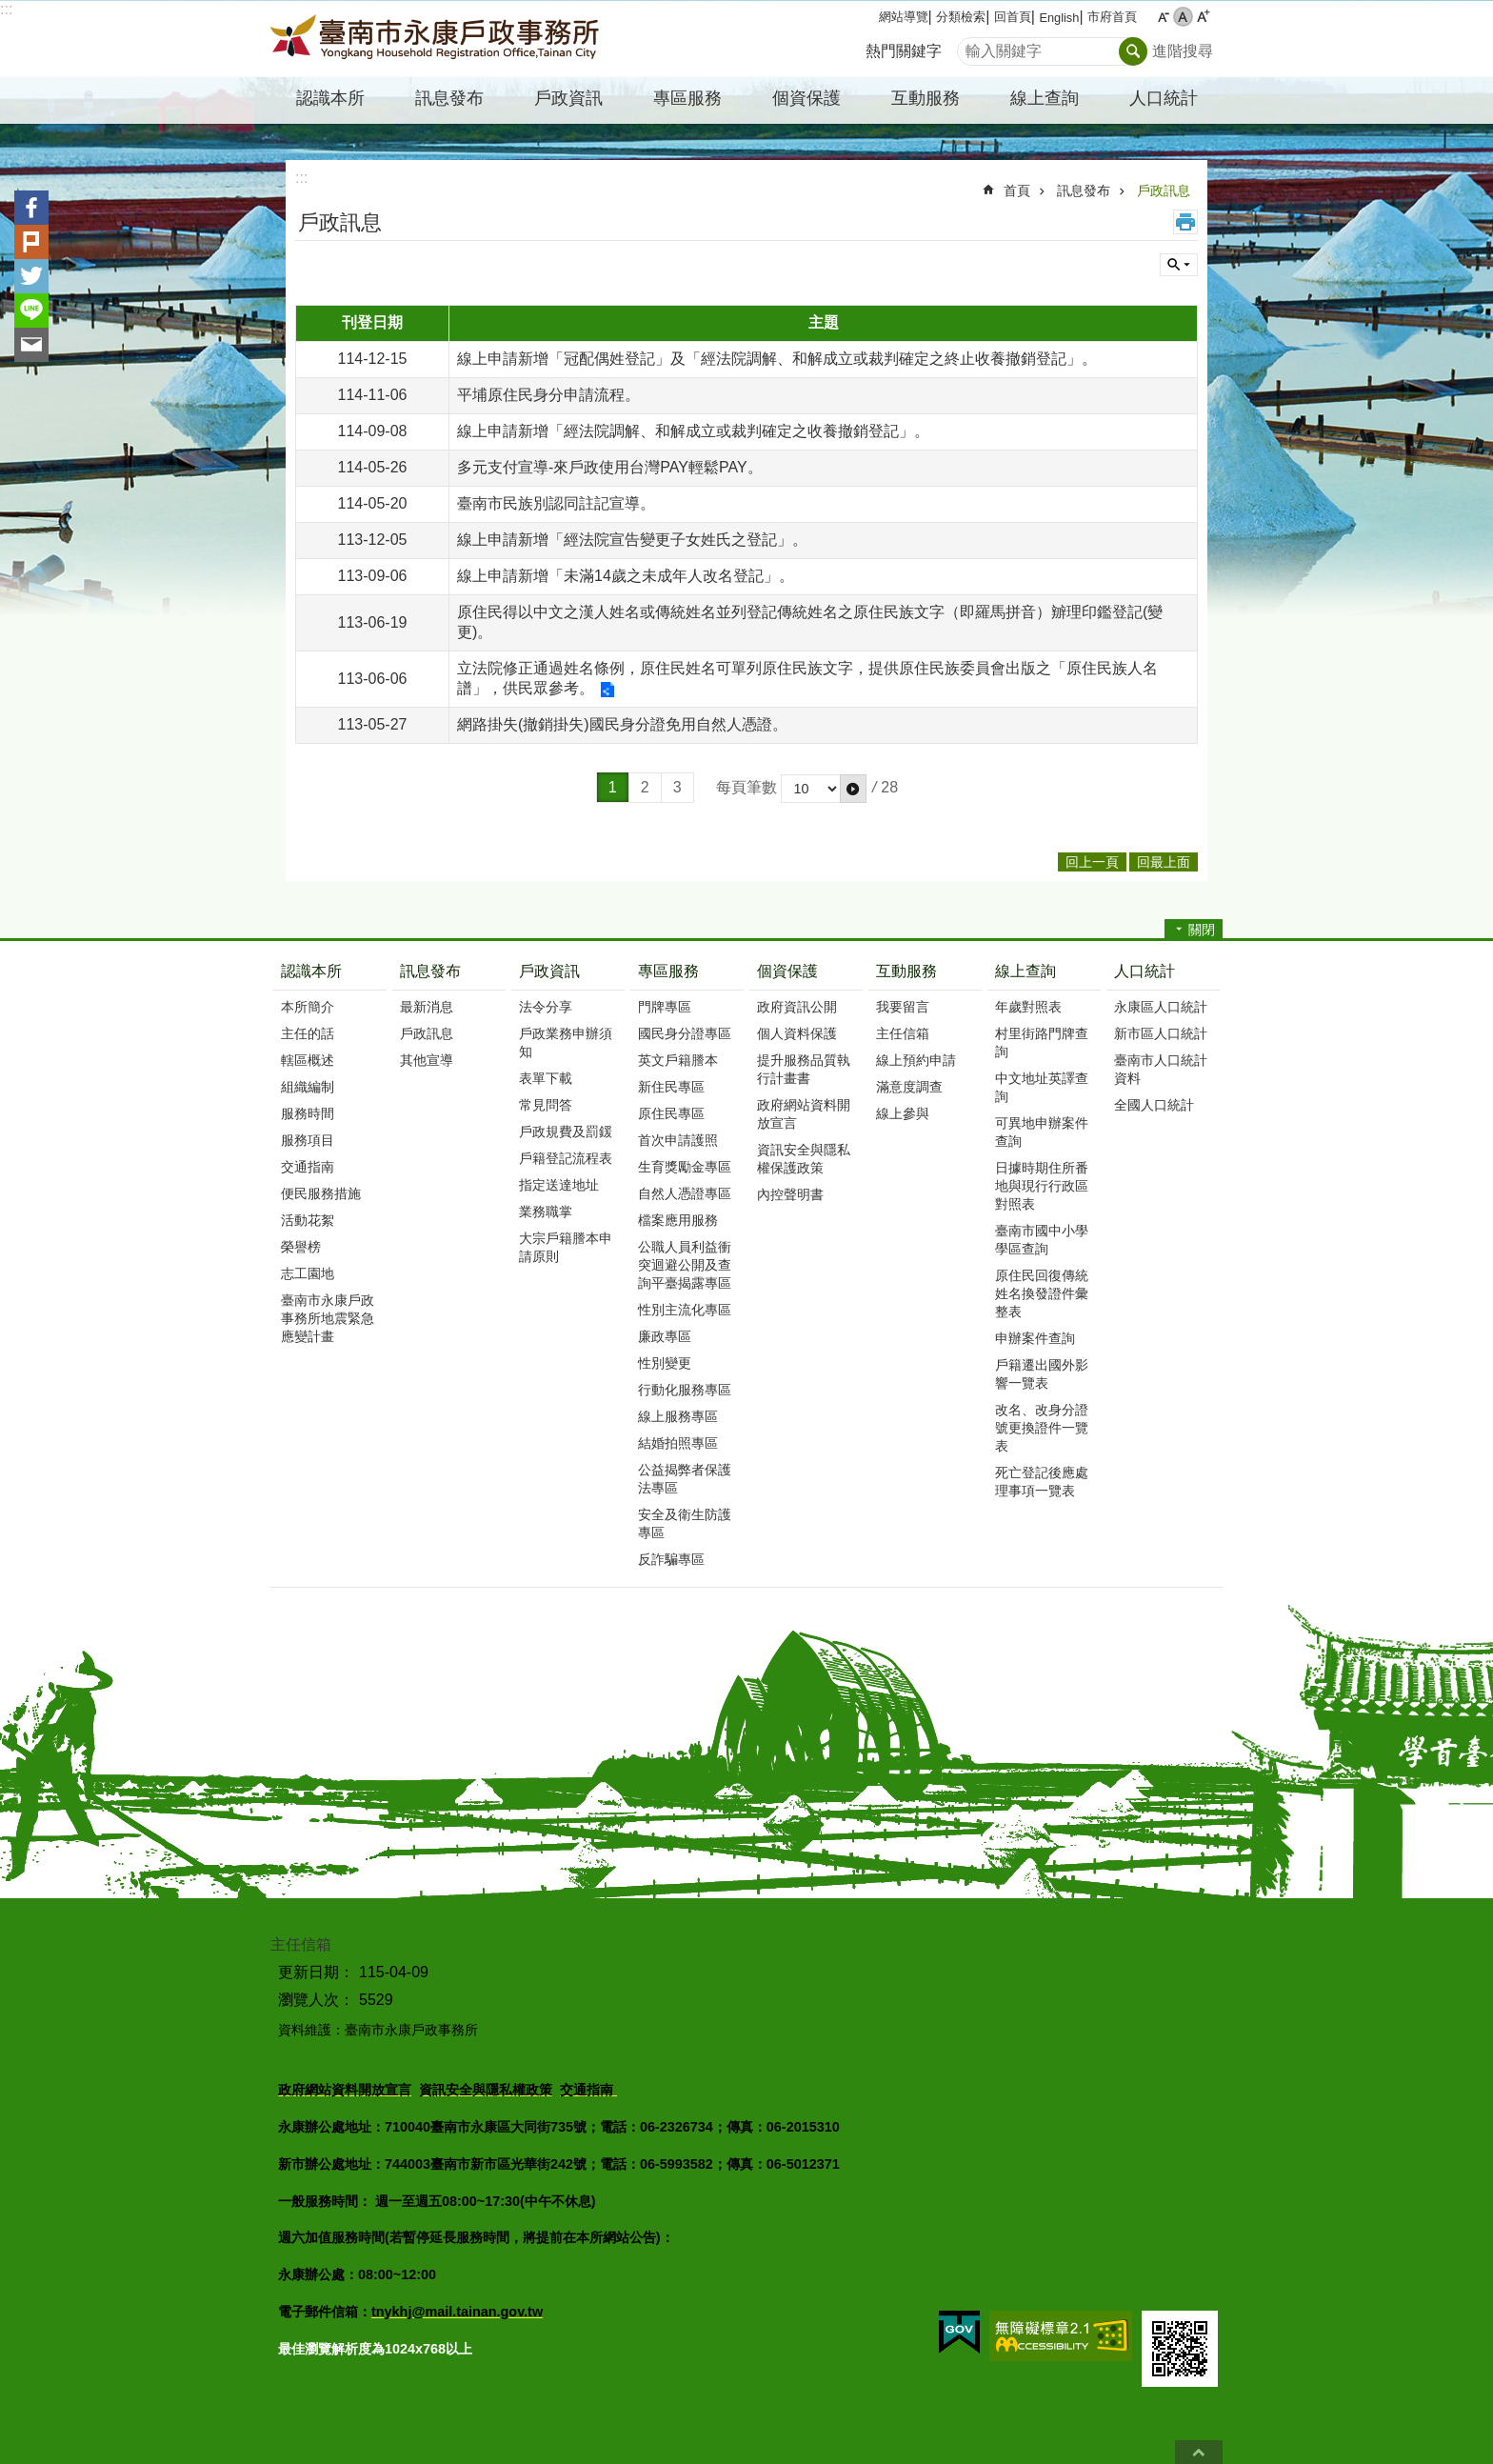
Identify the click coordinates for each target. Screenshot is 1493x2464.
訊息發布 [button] (449, 98)
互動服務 (906, 971)
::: (6, 9)
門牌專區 (664, 1006)
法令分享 (545, 1006)
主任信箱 (902, 1033)
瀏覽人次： (316, 2000)
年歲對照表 (1028, 1006)
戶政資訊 (549, 971)
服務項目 (307, 1140)
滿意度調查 (909, 1086)
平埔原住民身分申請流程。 (548, 395)
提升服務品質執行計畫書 (803, 1069)
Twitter (31, 276)
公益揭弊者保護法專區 (684, 1478)
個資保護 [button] (806, 98)
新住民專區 (671, 1086)
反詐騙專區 (671, 1559)
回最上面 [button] (1163, 862)
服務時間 (307, 1113)
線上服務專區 (678, 1416)
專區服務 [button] (687, 98)
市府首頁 (1112, 17)
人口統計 (1144, 971)
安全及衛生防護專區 (684, 1523)
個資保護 (787, 971)
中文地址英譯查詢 (1041, 1087)
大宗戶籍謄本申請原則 (565, 1247)
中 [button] (1183, 17)
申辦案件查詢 (1035, 1338)
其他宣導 (426, 1060)
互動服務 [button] (925, 98)
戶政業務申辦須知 (565, 1042)
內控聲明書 (790, 1194)
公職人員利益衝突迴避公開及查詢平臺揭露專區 (684, 1265)
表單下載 (545, 1078)
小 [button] (1163, 17)
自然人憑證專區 (684, 1193)
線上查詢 (1025, 971)
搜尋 (972, 46)
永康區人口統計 (1160, 1006)
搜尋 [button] (1133, 51)
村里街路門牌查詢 (1041, 1042)
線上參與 (902, 1113)
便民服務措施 (321, 1193)
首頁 (1017, 190)
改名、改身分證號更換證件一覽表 (1041, 1427)
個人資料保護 (797, 1033)
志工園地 (307, 1273)
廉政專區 (664, 1336)
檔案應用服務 (678, 1220)
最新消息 (426, 1006)
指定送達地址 (559, 1184)
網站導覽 (903, 17)
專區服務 (668, 971)
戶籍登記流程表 (565, 1158)
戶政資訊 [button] (568, 98)
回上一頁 (1092, 862)
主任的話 (307, 1033)
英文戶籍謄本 (678, 1060)
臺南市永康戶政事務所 (437, 39)
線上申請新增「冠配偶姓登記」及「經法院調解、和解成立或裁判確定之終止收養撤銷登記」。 (777, 359)
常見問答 (545, 1104)
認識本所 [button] (330, 98)
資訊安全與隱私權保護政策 (803, 1158)
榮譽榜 (301, 1246)
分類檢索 (960, 17)
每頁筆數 (746, 787)
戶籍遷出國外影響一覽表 (1041, 1374)
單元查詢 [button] (1179, 264)
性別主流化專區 (684, 1309)
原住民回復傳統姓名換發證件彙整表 (1041, 1293)
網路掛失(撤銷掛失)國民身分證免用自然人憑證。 (622, 724)
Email (31, 345)
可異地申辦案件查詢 (1041, 1132)
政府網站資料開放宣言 (803, 1114)
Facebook (31, 207)
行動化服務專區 (684, 1389)
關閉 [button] (1201, 929)
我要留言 (902, 1006)
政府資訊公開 (797, 1006)
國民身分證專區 (684, 1033)
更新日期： (316, 1972)
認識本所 (311, 971)
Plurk (31, 242)
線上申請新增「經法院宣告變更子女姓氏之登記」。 (632, 539)
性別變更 (664, 1363)
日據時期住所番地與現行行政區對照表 (1041, 1186)
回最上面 (1199, 2452)
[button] (853, 788)
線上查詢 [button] (1044, 98)
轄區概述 (307, 1060)
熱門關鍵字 (904, 51)
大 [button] (1203, 17)
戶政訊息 (1163, 190)
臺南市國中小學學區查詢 (1041, 1239)
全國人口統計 (1154, 1104)
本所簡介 (307, 1006)
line (31, 310)
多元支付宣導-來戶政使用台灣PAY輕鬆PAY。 (610, 467)
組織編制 (307, 1086)
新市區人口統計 (1160, 1033)
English (1059, 17)
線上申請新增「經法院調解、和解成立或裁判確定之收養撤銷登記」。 (693, 431)
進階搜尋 (1182, 51)
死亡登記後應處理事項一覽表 (1041, 1481)
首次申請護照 (678, 1140)
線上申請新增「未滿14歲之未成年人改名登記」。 (625, 576)
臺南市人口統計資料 (1160, 1069)
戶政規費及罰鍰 (565, 1131)
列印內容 (1185, 222)
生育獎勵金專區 (684, 1166)
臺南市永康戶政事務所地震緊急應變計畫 (327, 1318)
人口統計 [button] (1163, 98)
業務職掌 (545, 1211)
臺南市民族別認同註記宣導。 (556, 503)
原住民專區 (671, 1113)
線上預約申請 (916, 1060)
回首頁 (1012, 17)
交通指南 (307, 1166)
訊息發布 (1083, 190)
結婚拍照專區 (678, 1443)
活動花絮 (307, 1220)
